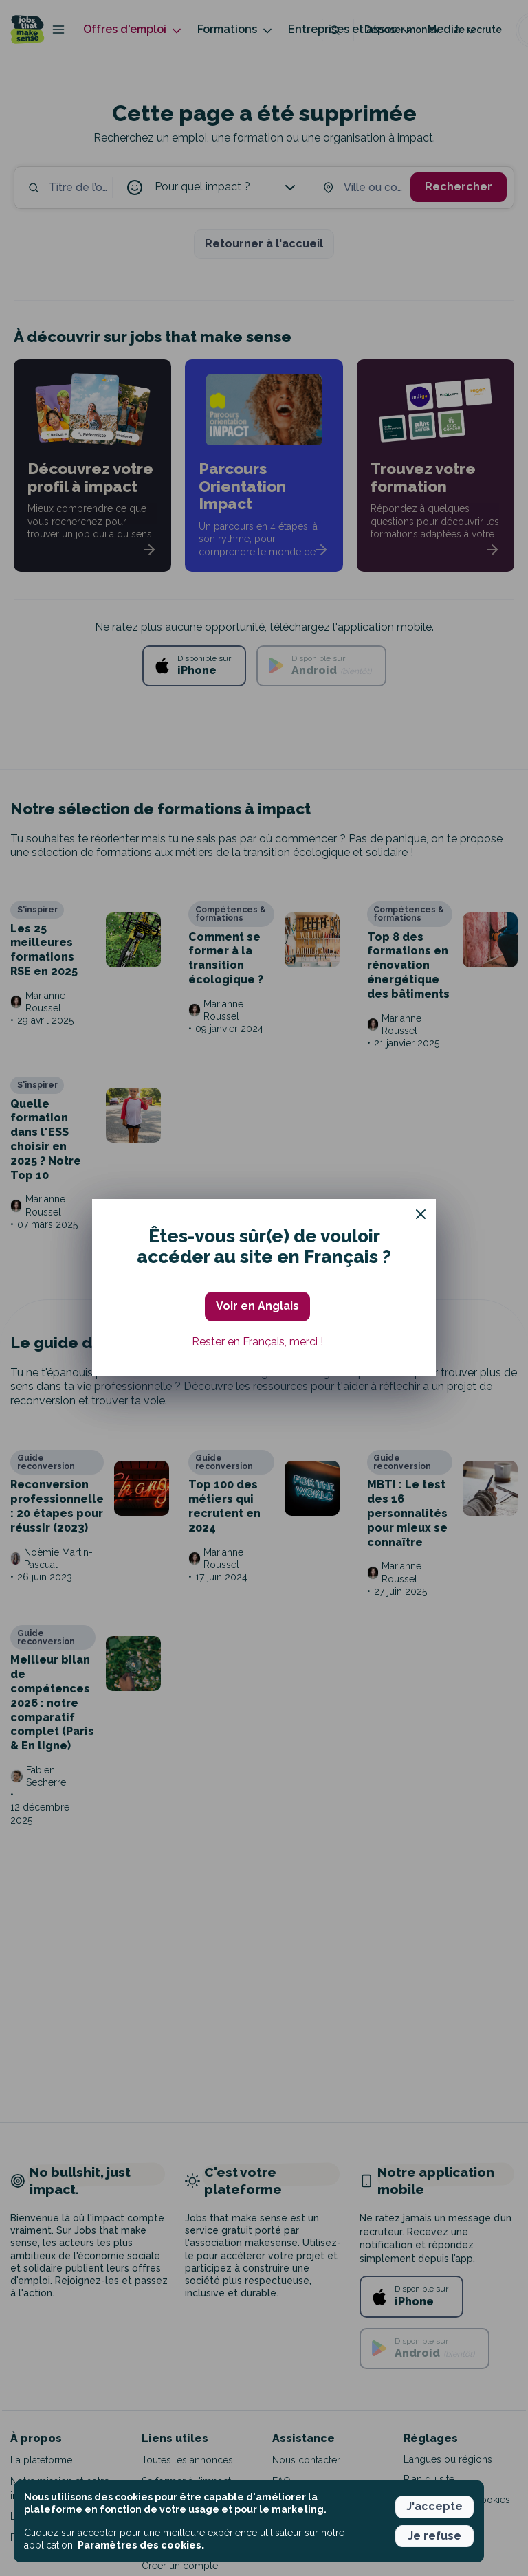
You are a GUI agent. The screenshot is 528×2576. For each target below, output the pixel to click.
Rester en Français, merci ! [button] (257, 1341)
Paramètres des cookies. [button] (141, 2545)
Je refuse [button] (434, 2535)
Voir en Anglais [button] (257, 1305)
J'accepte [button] (434, 2506)
